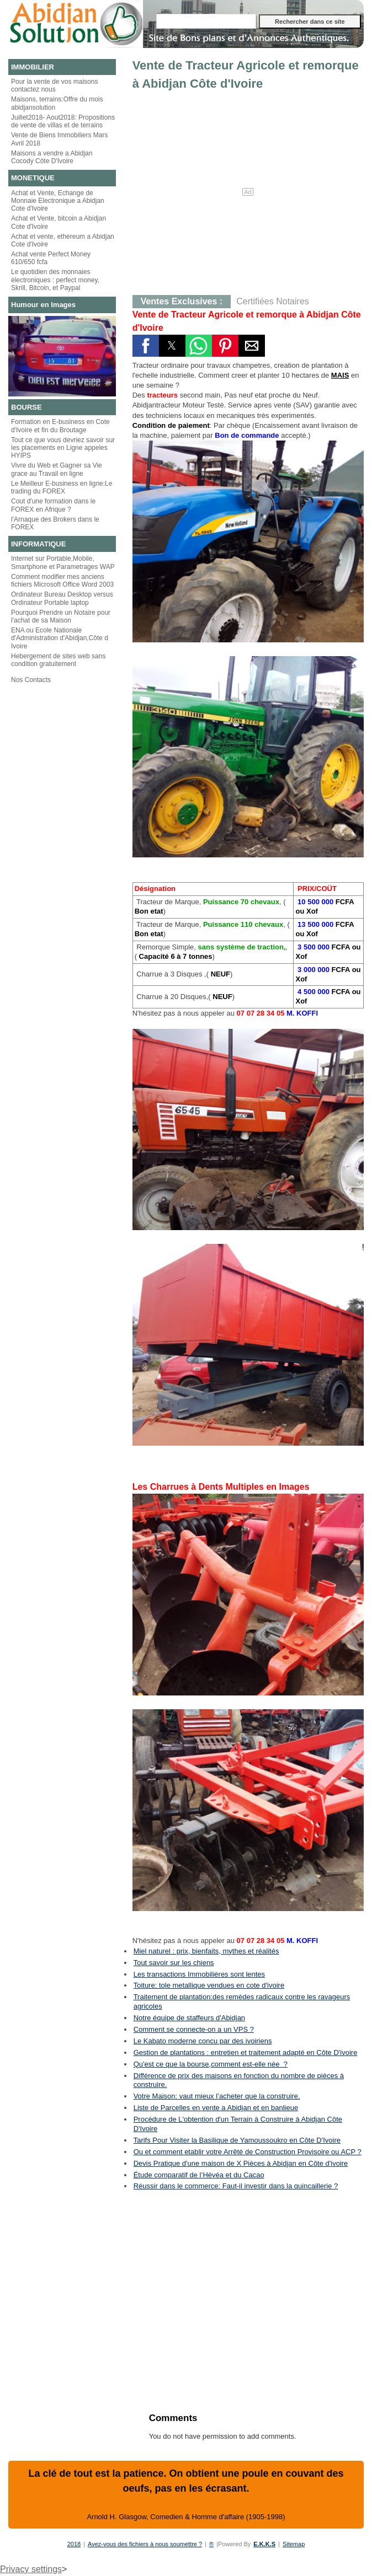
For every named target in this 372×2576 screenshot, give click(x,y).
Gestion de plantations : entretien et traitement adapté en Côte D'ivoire (246, 2052)
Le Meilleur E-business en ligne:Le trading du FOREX (61, 487)
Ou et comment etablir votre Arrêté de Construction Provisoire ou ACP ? (248, 2152)
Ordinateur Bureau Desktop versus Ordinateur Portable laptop (62, 598)
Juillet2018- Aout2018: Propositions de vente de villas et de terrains (63, 121)
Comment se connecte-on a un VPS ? (194, 2029)
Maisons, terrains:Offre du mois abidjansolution (57, 103)
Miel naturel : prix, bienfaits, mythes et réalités (206, 1951)
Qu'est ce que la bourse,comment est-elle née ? (211, 2064)
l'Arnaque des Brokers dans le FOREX (55, 523)
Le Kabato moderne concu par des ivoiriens (203, 2041)
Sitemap (294, 2544)
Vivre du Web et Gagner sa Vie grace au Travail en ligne (56, 469)
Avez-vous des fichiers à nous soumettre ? (145, 2544)
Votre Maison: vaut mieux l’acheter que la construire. (217, 2096)
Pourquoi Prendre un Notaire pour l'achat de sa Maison (60, 616)
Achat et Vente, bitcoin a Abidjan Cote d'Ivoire (58, 222)
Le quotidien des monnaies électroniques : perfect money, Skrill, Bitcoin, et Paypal (55, 280)
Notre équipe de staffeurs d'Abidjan (189, 2018)
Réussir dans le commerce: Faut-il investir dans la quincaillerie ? (236, 2186)
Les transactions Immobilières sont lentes (199, 1974)
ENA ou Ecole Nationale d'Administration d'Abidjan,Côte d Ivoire (59, 638)
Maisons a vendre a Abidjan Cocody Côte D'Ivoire (51, 157)
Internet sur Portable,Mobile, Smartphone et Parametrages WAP (63, 562)
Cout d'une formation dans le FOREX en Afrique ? (53, 505)
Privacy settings (31, 2569)
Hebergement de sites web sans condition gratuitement (58, 660)
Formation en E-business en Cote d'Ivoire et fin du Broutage (60, 425)
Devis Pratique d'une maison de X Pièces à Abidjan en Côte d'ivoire (241, 2163)
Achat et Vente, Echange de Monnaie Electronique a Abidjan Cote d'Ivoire (57, 201)
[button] (145, 346)
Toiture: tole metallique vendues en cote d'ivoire (209, 1985)
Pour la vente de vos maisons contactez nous (54, 85)
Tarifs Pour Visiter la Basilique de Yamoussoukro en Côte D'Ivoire (237, 2140)
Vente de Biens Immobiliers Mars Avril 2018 (59, 139)
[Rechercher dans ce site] (206, 21)
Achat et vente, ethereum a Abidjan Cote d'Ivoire (62, 240)
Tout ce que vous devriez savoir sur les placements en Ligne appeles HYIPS (63, 448)
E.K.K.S (264, 2544)
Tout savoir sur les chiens (174, 1962)
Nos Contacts (31, 680)
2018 (74, 2544)
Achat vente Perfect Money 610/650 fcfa (51, 258)
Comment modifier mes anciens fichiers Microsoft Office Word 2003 (62, 580)
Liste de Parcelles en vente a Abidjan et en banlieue (216, 2107)
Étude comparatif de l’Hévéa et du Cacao (199, 2175)
